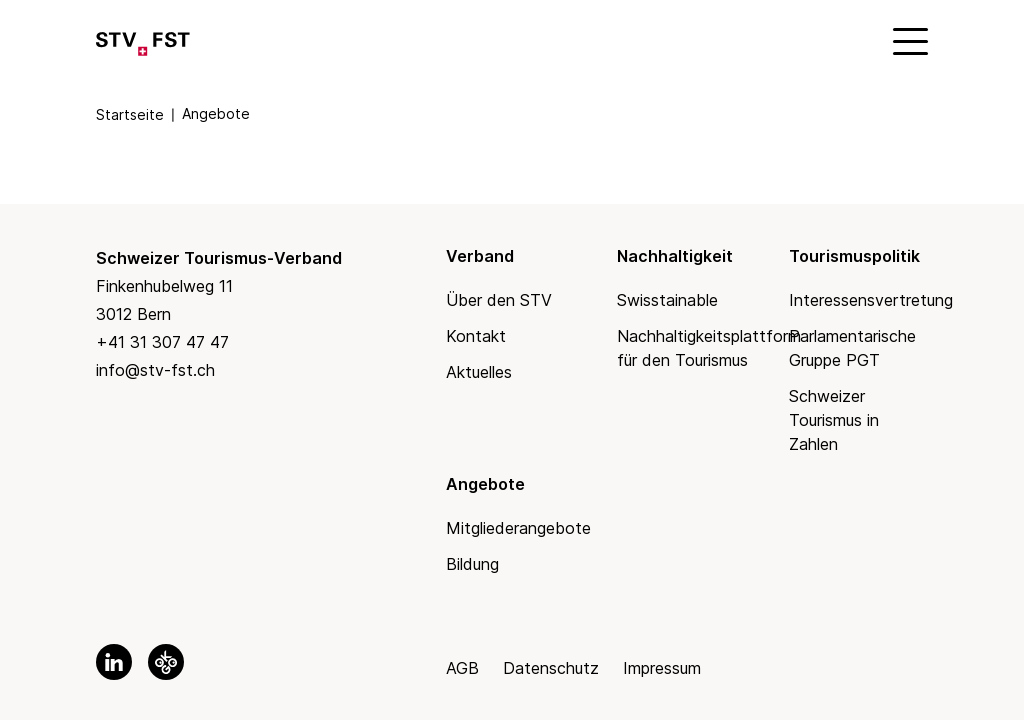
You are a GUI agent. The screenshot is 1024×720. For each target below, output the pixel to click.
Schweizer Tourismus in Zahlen (834, 420)
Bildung (472, 564)
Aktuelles (479, 372)
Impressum (662, 668)
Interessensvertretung (871, 300)
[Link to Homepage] (143, 40)
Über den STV (499, 300)
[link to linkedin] (114, 662)
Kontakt (476, 336)
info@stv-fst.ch (155, 370)
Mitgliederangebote (518, 528)
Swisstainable (667, 300)
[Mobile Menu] (908, 40)
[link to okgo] (166, 662)
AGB (462, 668)
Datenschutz (551, 668)
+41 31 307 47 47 (162, 342)
